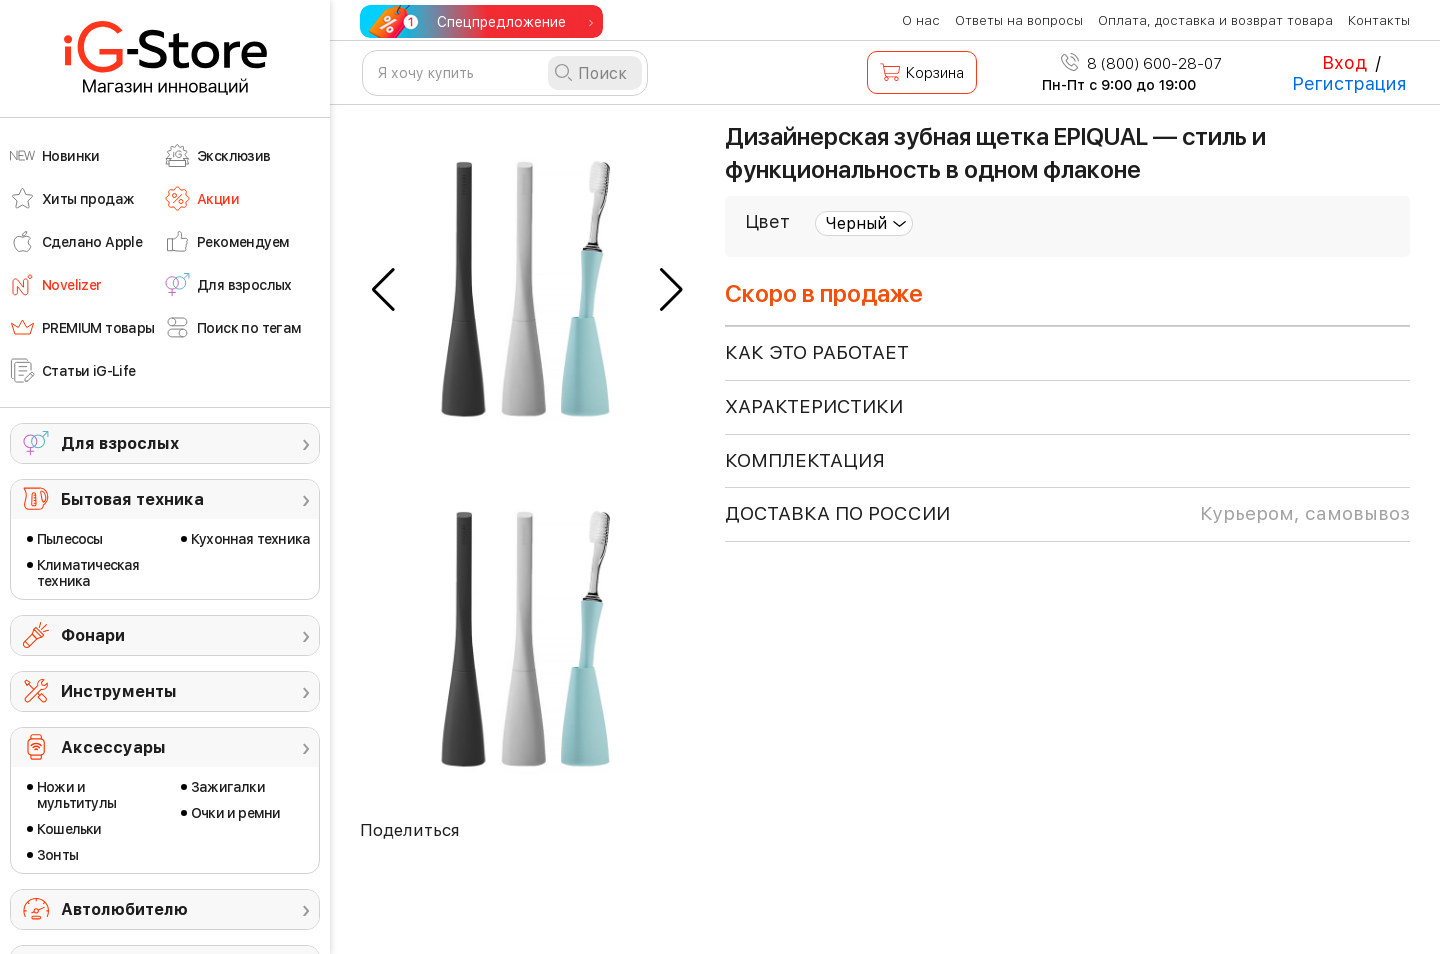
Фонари (93, 635)
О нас (921, 20)
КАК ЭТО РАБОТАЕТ (817, 352)
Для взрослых (120, 443)
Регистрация (1349, 83)
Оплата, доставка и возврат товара (1215, 20)
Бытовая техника (132, 499)
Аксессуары (113, 747)
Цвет (767, 221)
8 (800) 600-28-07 (1141, 64)
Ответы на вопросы (1019, 20)
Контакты (1379, 20)
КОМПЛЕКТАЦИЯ (805, 460)
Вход (1344, 62)
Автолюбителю (124, 909)
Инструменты (119, 691)
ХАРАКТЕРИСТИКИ (814, 406)
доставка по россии (1067, 514)
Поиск (602, 73)
